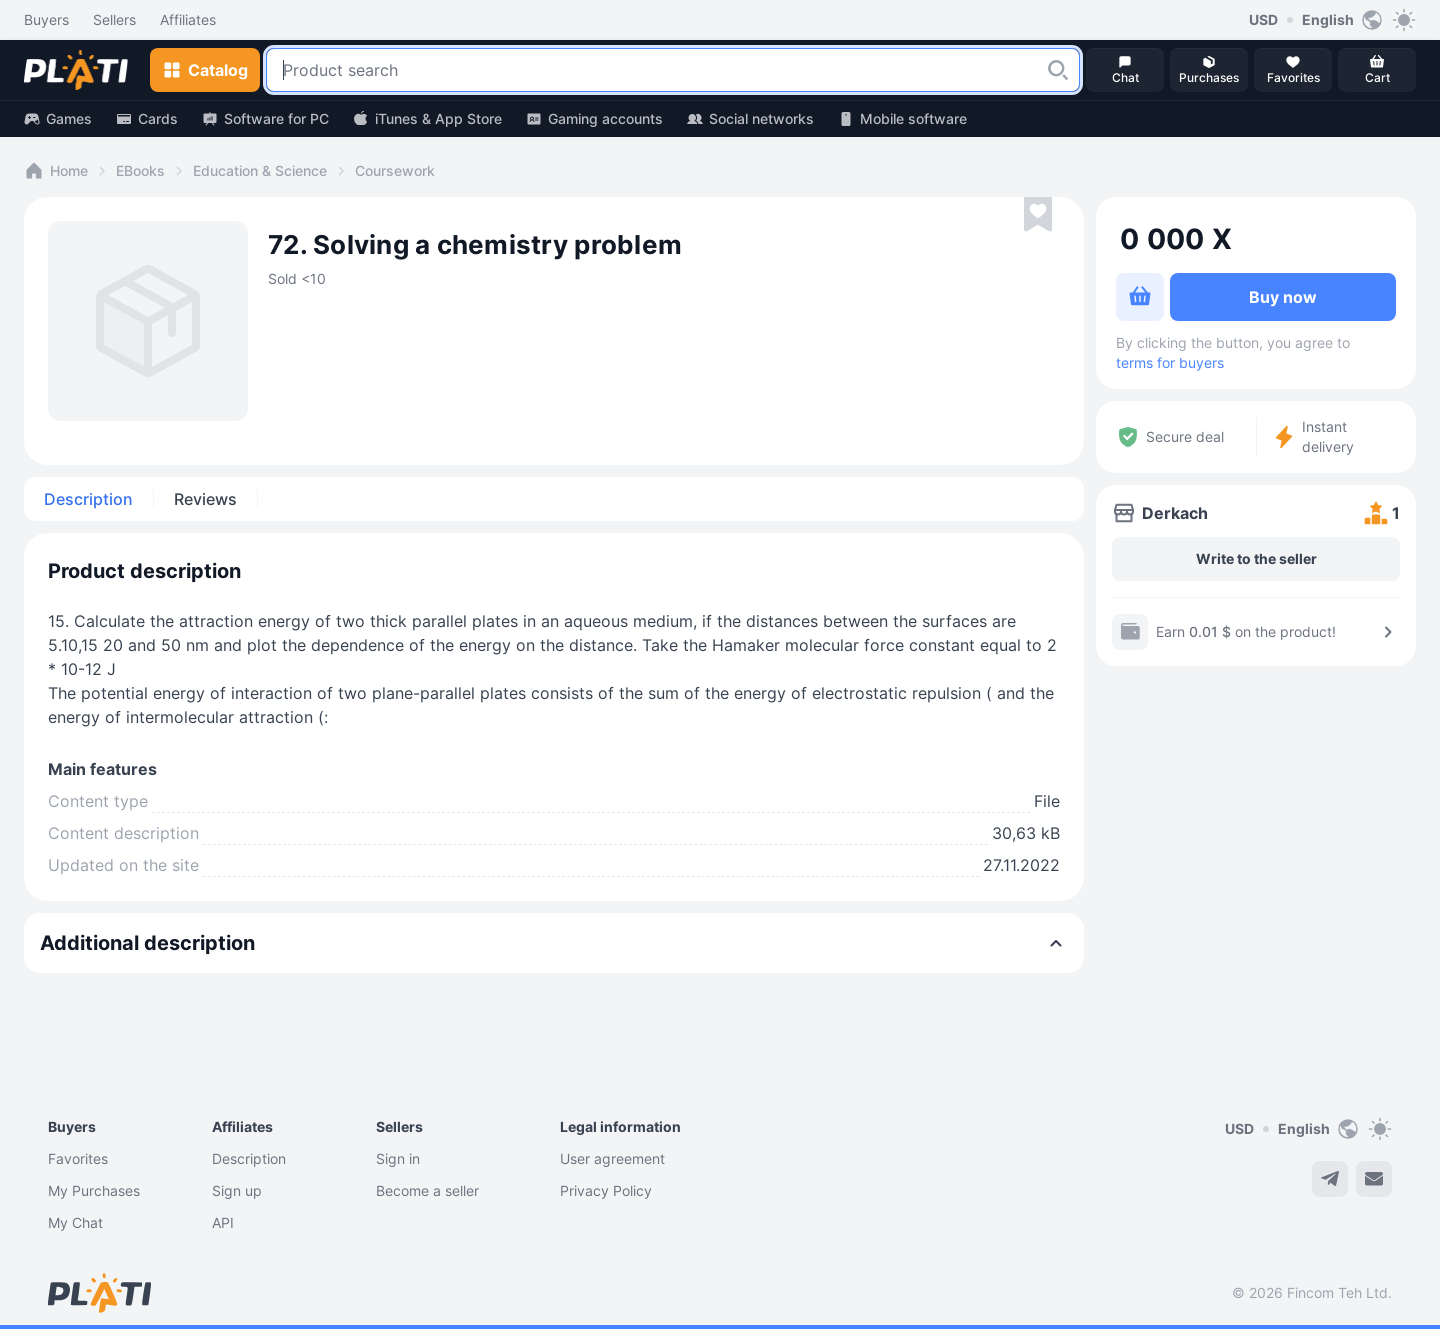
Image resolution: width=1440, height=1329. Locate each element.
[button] (1058, 70)
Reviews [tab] (205, 499)
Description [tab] (88, 499)
